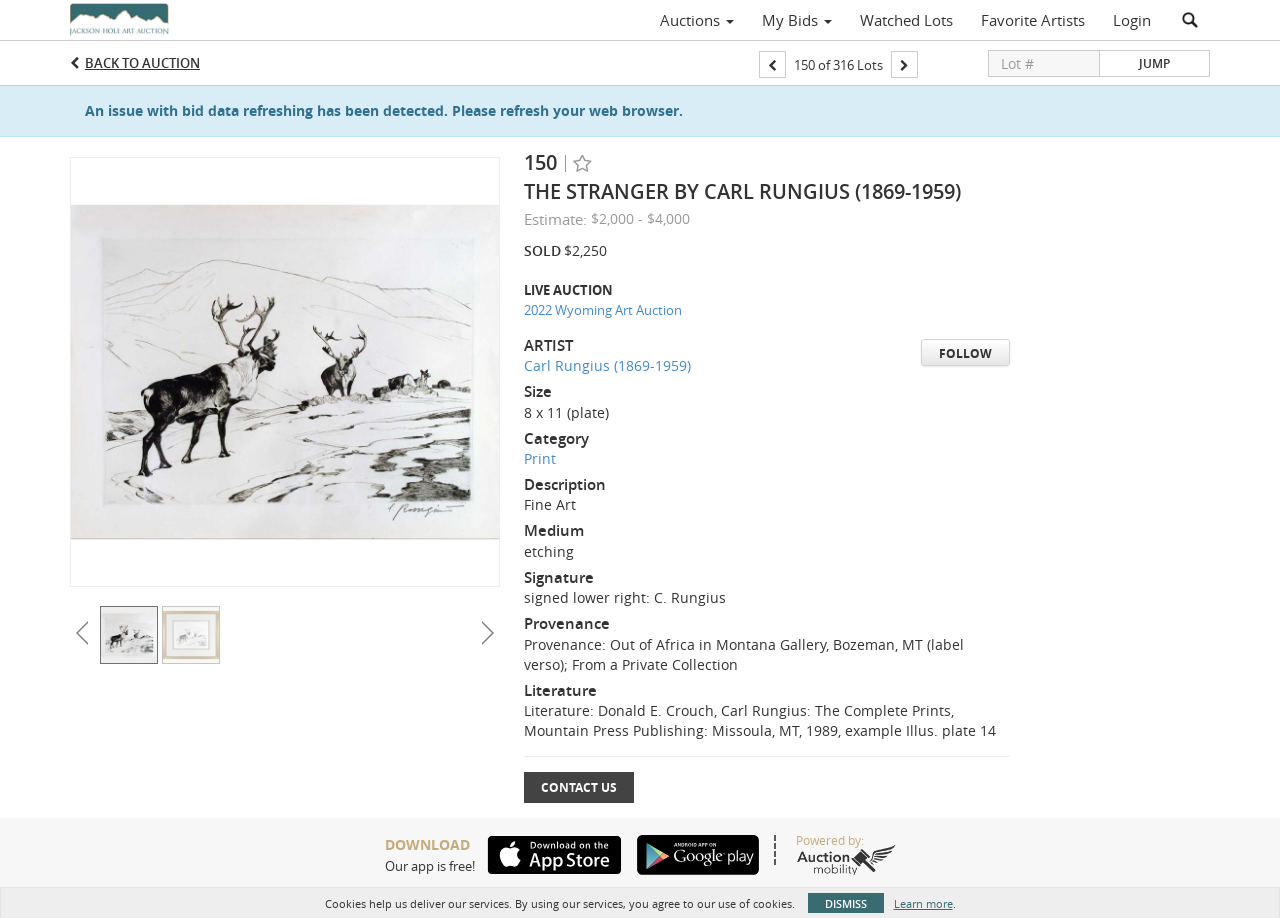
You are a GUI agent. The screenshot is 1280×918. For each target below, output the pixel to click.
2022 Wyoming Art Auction (603, 310)
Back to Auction (142, 63)
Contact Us (579, 787)
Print (540, 458)
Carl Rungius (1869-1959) (607, 365)
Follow (965, 353)
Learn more (923, 903)
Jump (1154, 63)
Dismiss (846, 903)
